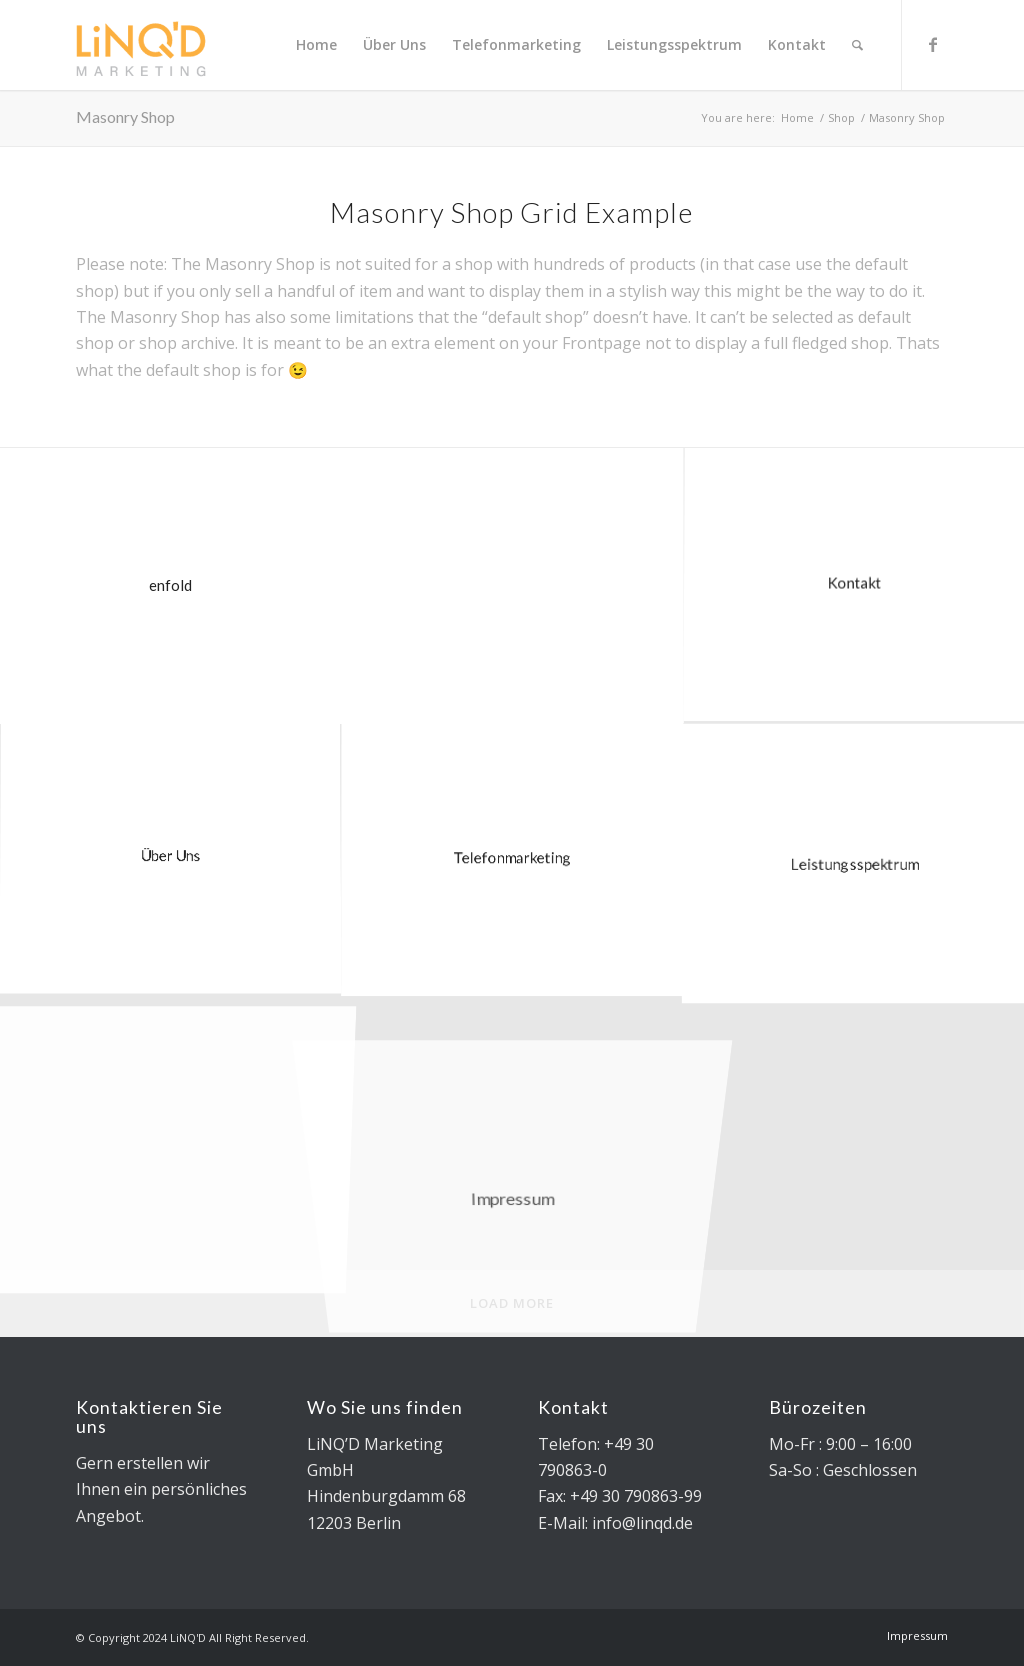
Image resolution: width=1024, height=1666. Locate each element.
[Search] (857, 45)
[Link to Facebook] (933, 44)
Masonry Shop (125, 116)
